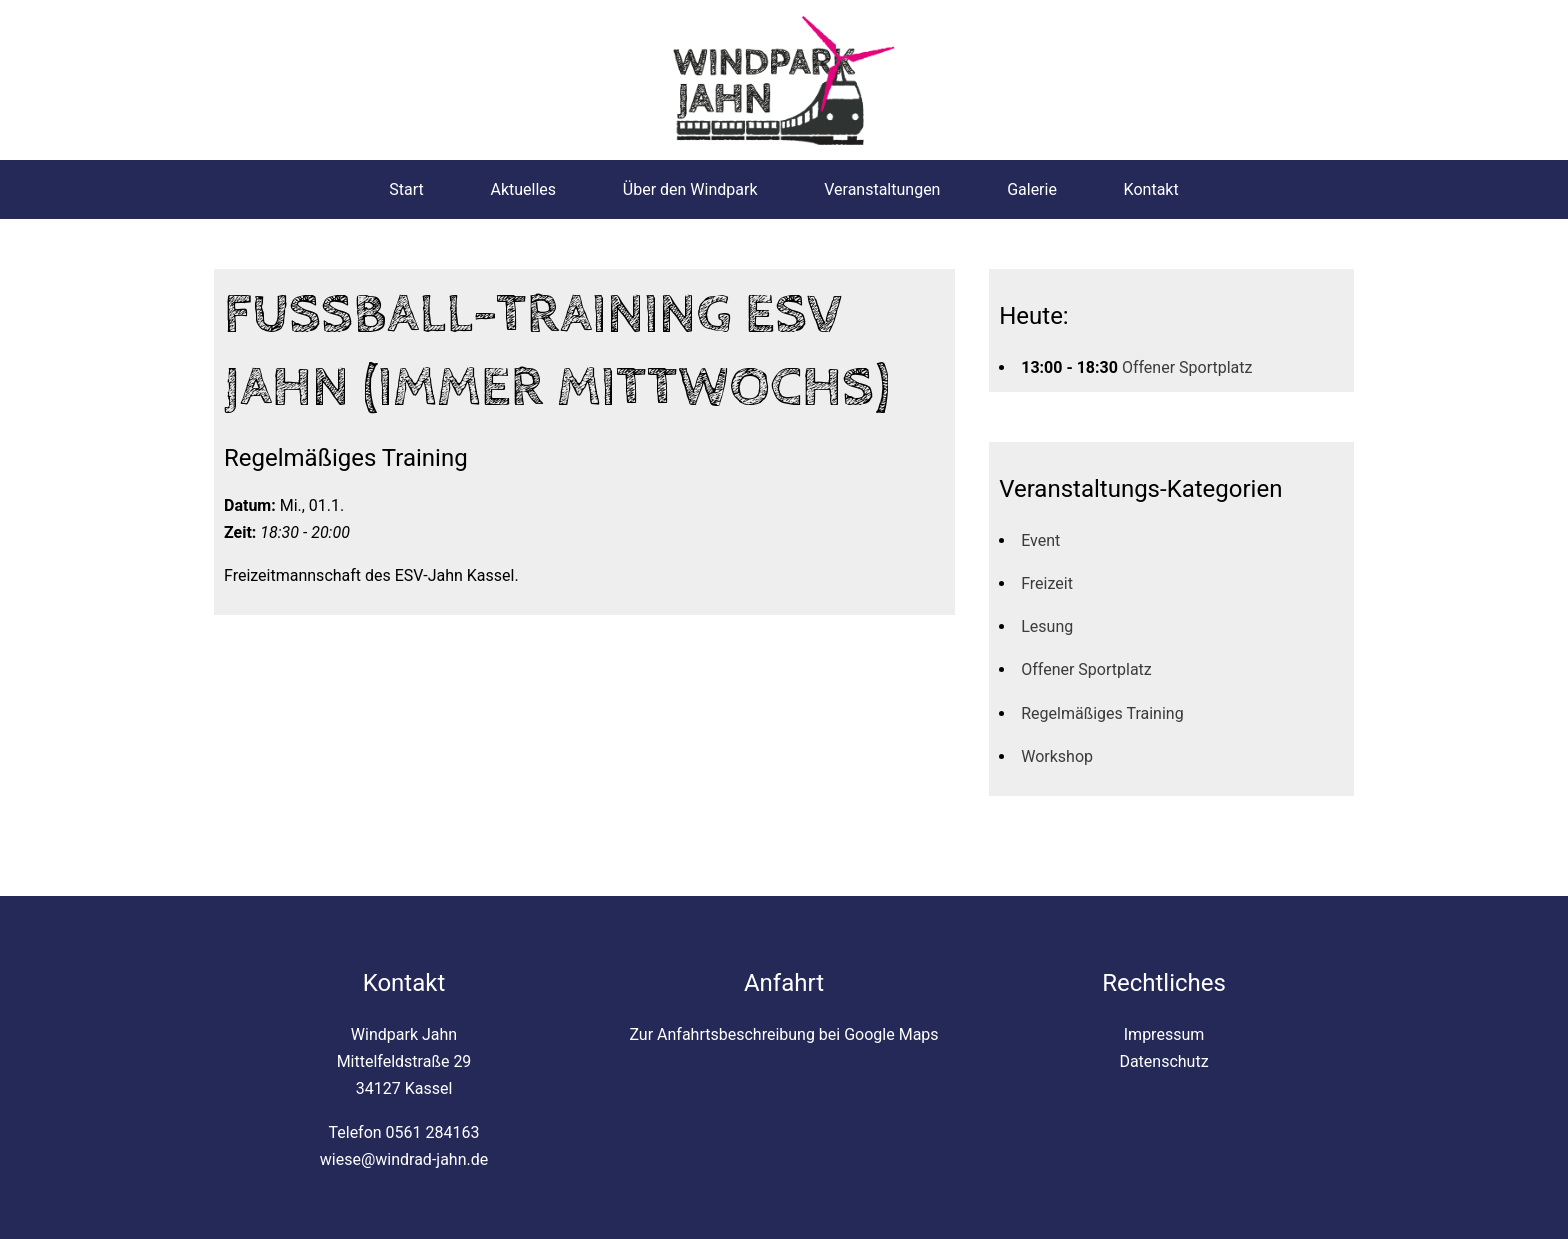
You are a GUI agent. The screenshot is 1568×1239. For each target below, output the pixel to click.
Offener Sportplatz (1187, 367)
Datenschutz (1163, 1061)
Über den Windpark (690, 189)
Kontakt (1151, 189)
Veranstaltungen (882, 189)
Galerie (1032, 189)
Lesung (1047, 626)
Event (1040, 540)
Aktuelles (523, 189)
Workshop (1057, 756)
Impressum (1164, 1034)
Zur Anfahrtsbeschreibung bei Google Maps (783, 1034)
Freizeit (1047, 583)
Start (406, 189)
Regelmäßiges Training (1102, 713)
